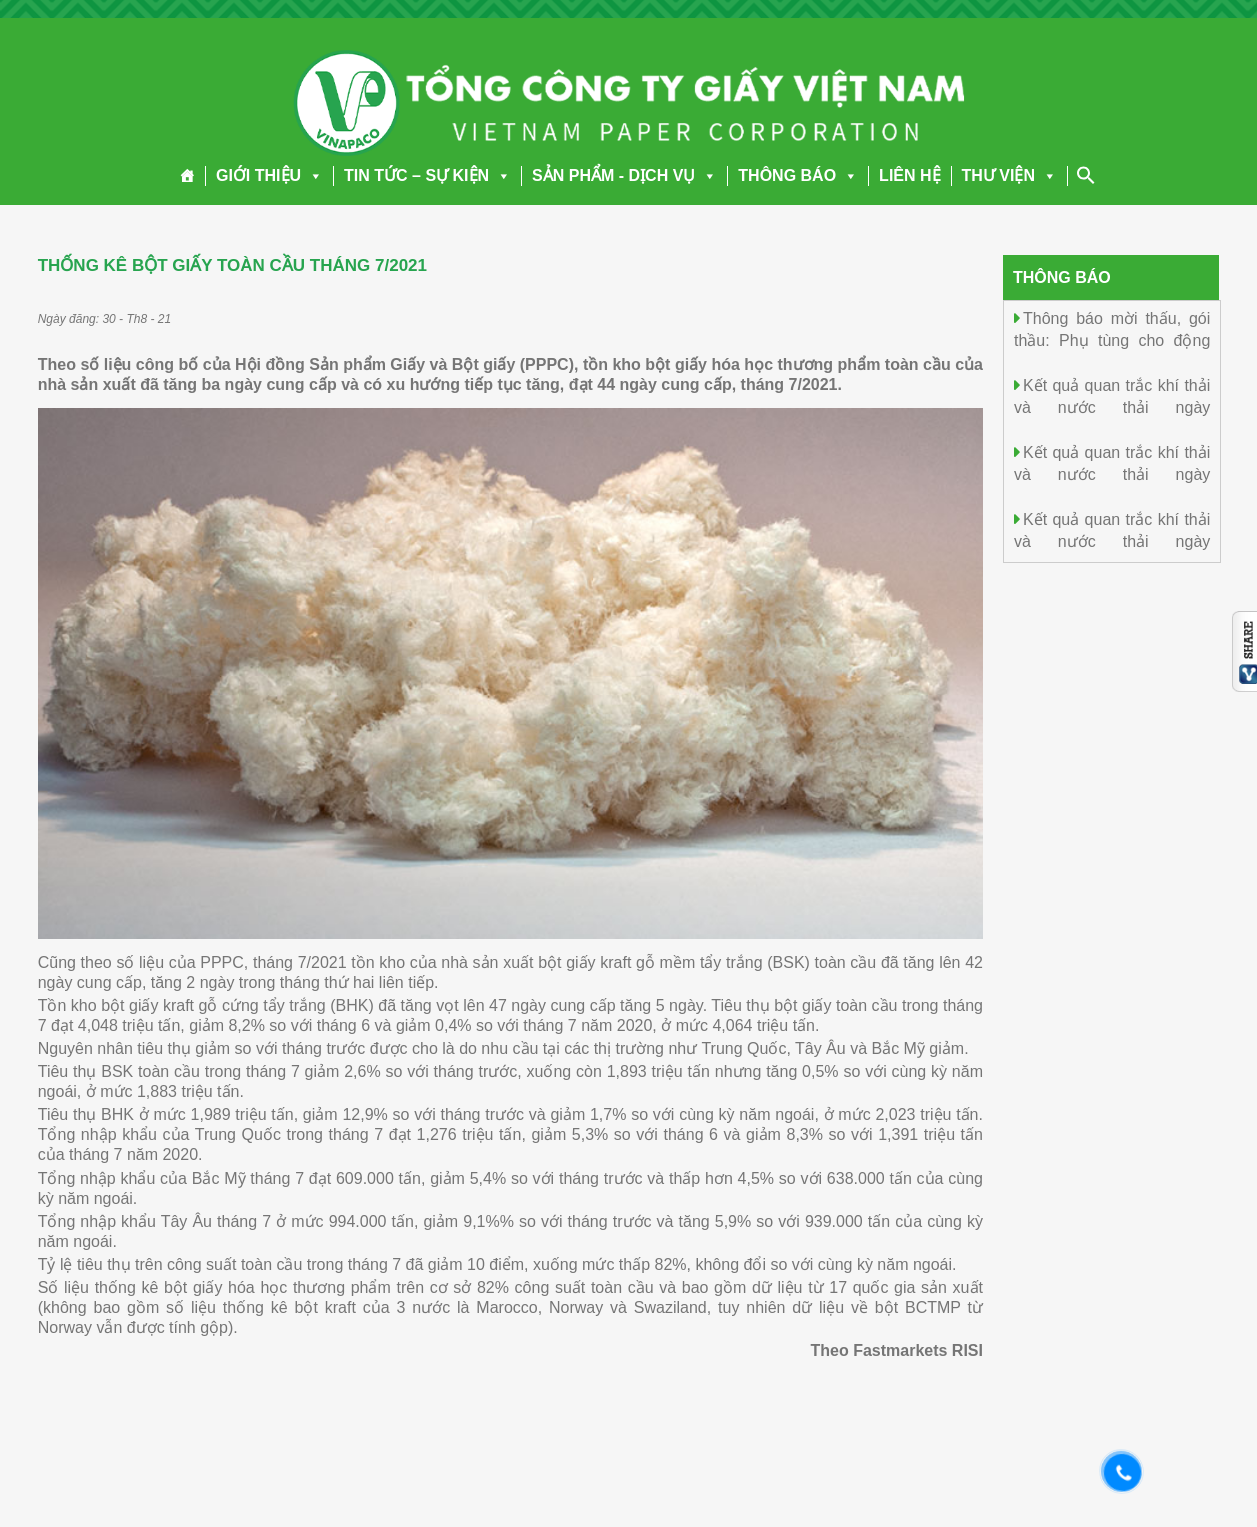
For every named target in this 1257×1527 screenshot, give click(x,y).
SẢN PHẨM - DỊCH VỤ (624, 175)
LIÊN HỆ (909, 175)
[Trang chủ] (187, 176)
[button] (312, 175)
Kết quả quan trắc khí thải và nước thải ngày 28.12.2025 (1112, 473)
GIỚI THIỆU (269, 175)
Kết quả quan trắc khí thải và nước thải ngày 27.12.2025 (1112, 540)
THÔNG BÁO (798, 175)
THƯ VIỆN (1009, 175)
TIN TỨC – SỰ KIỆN (427, 175)
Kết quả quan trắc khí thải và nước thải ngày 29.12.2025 (1112, 406)
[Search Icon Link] (1086, 175)
